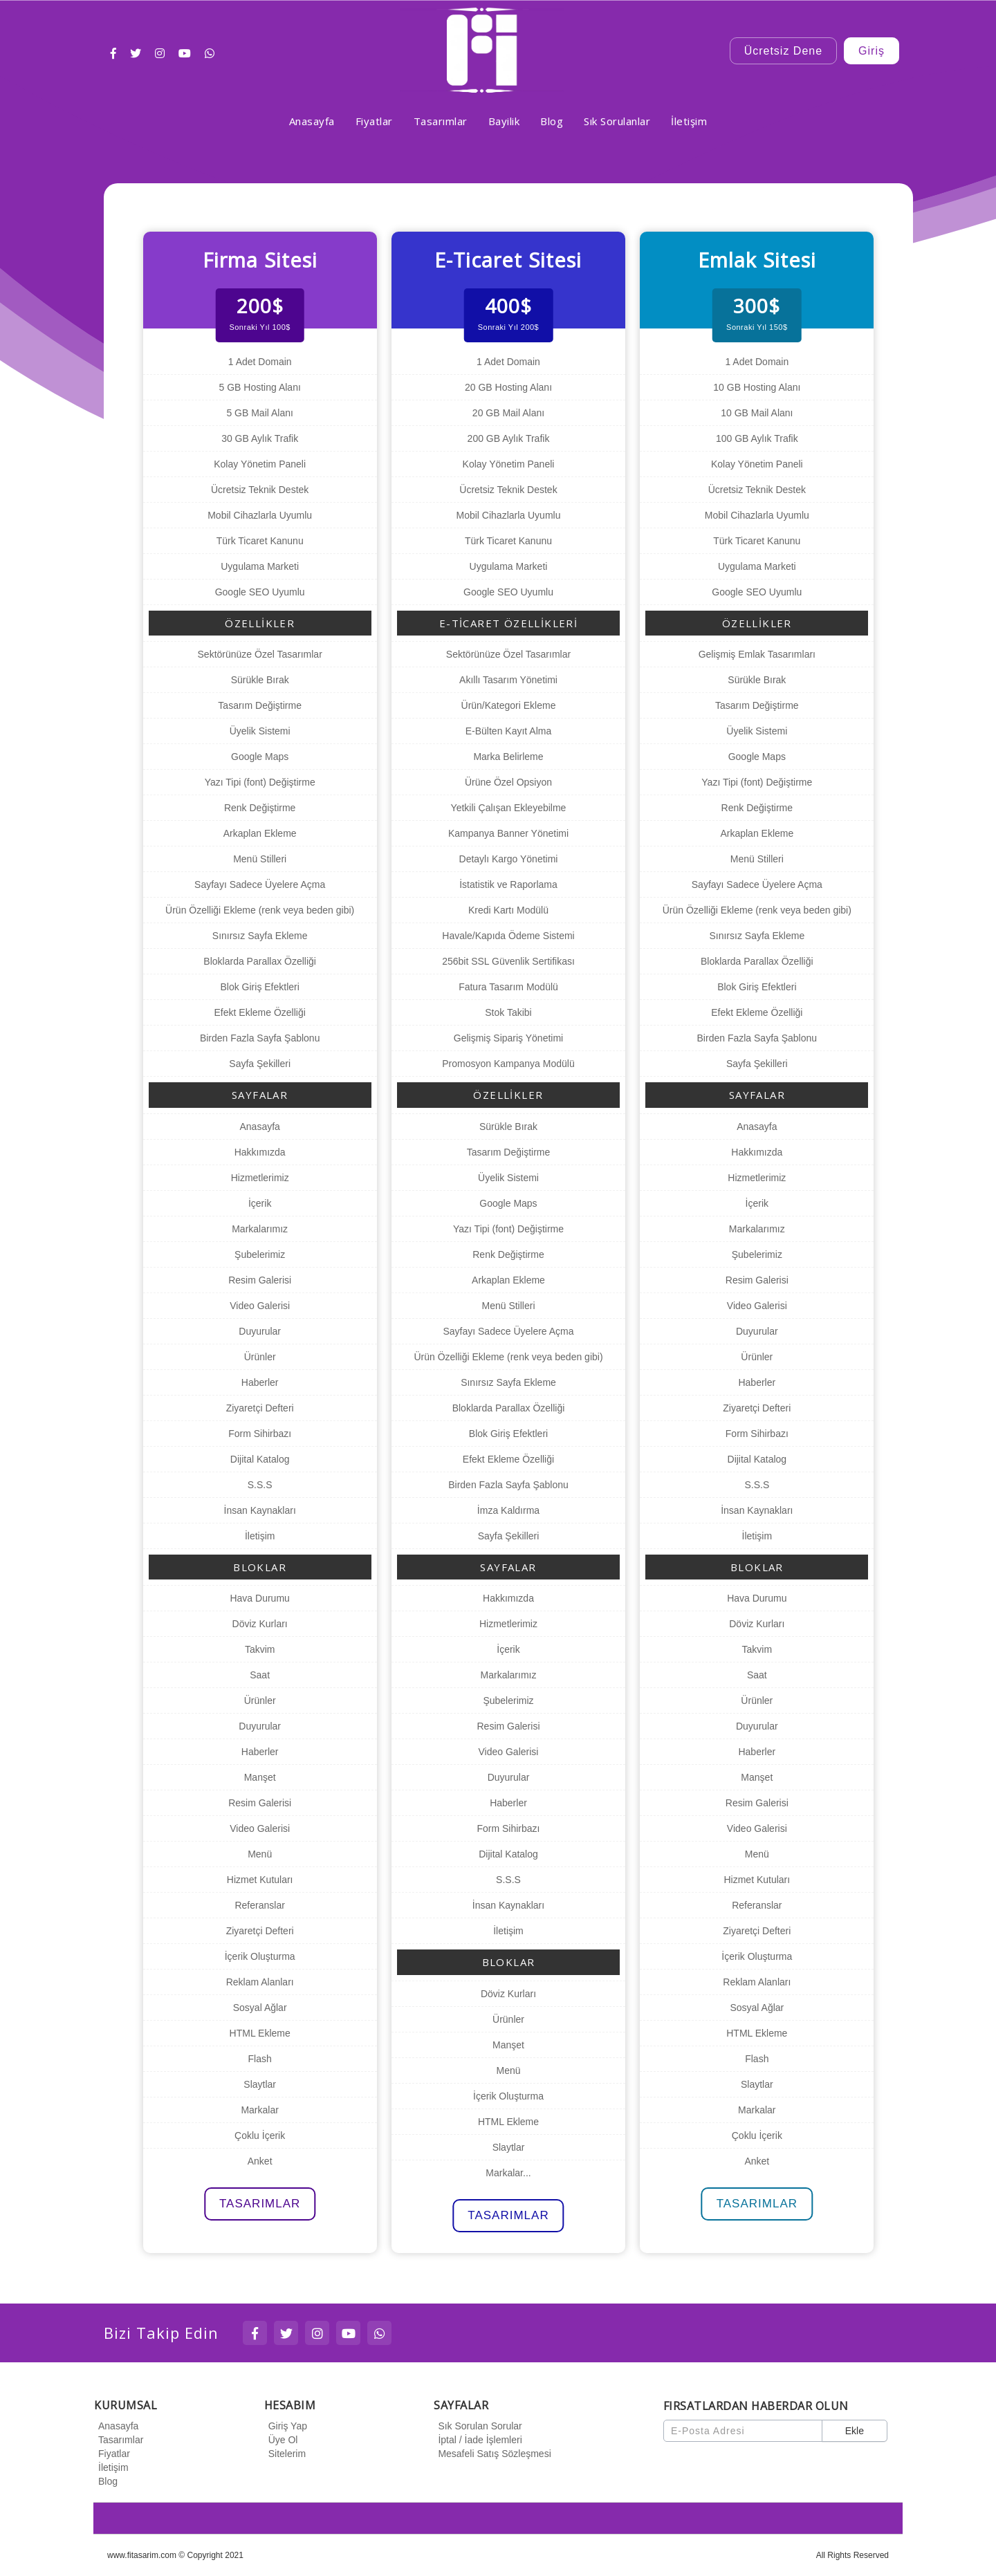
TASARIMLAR (259, 2203)
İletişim (111, 2467)
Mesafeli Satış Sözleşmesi (492, 2453)
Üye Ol (281, 2439)
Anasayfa (116, 2425)
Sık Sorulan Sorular (478, 2426)
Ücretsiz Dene (783, 51)
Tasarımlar (118, 2439)
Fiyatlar (112, 2453)
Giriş (871, 51)
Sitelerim (285, 2453)
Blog (106, 2481)
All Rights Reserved (852, 2555)
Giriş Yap (285, 2426)
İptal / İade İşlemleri (478, 2439)
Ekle (854, 2430)
